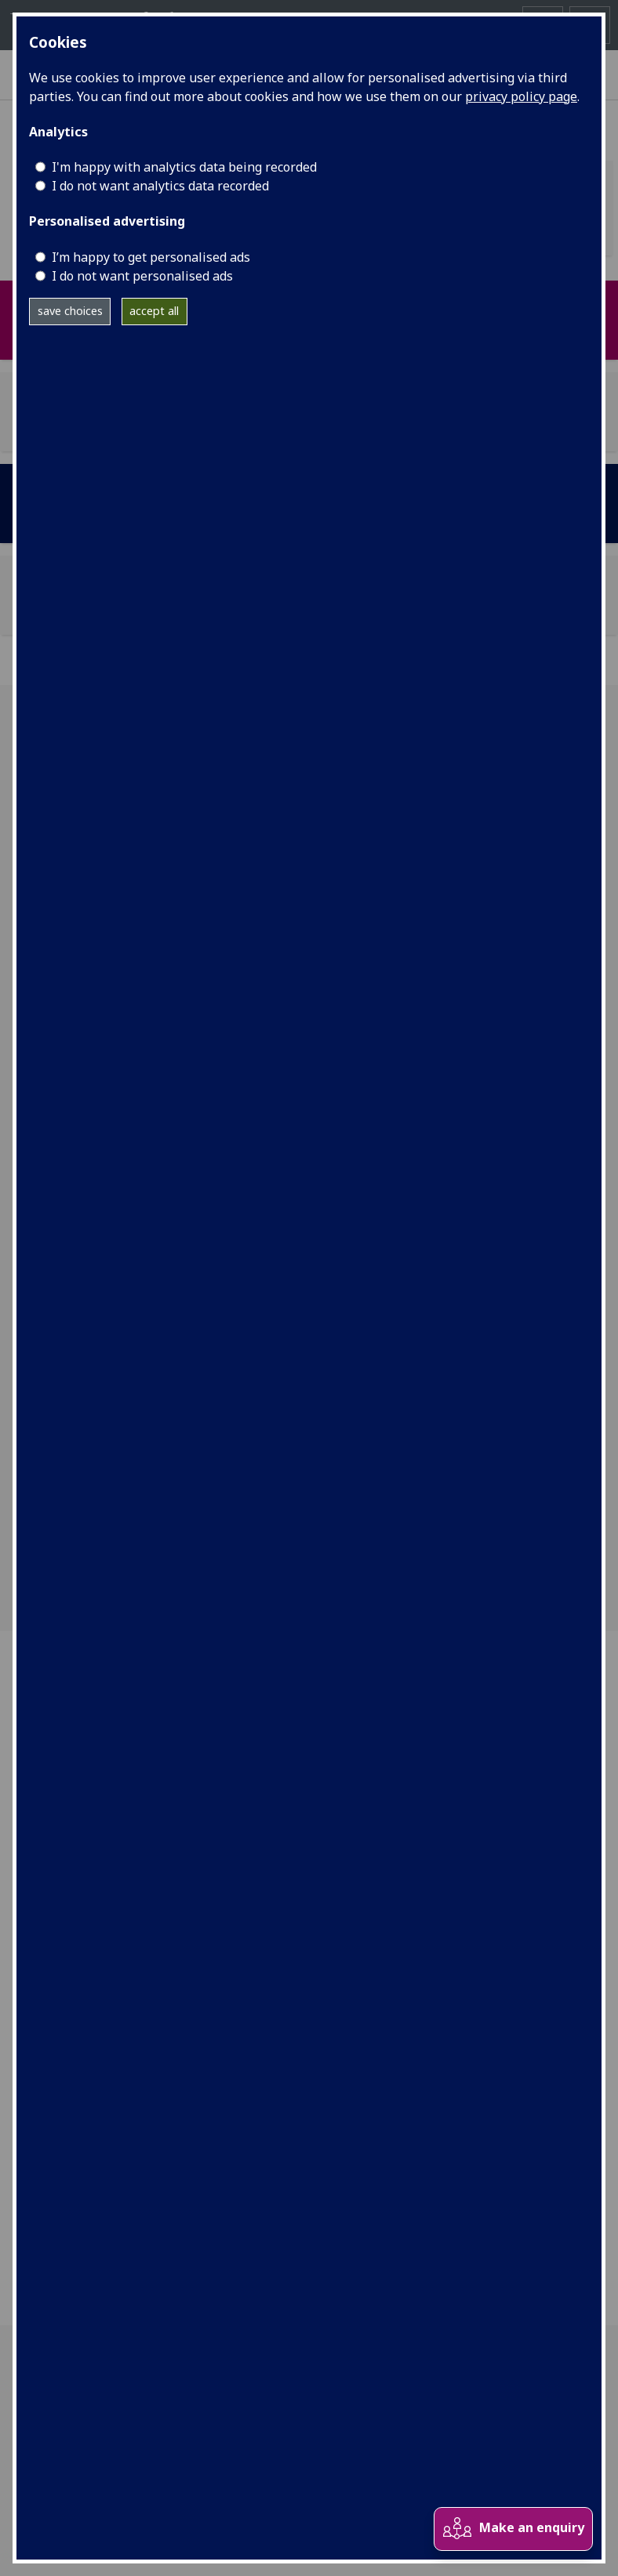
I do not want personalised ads (142, 275)
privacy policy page (521, 96)
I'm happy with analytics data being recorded (184, 167)
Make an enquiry (513, 2528)
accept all (154, 310)
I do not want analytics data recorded (160, 185)
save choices (70, 310)
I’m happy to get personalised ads (151, 257)
